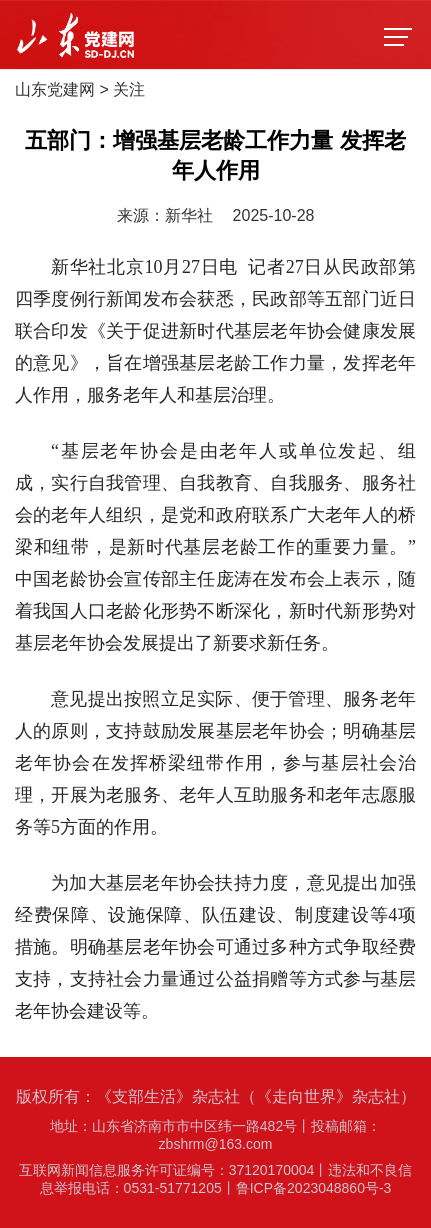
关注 (129, 89)
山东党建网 (55, 89)
